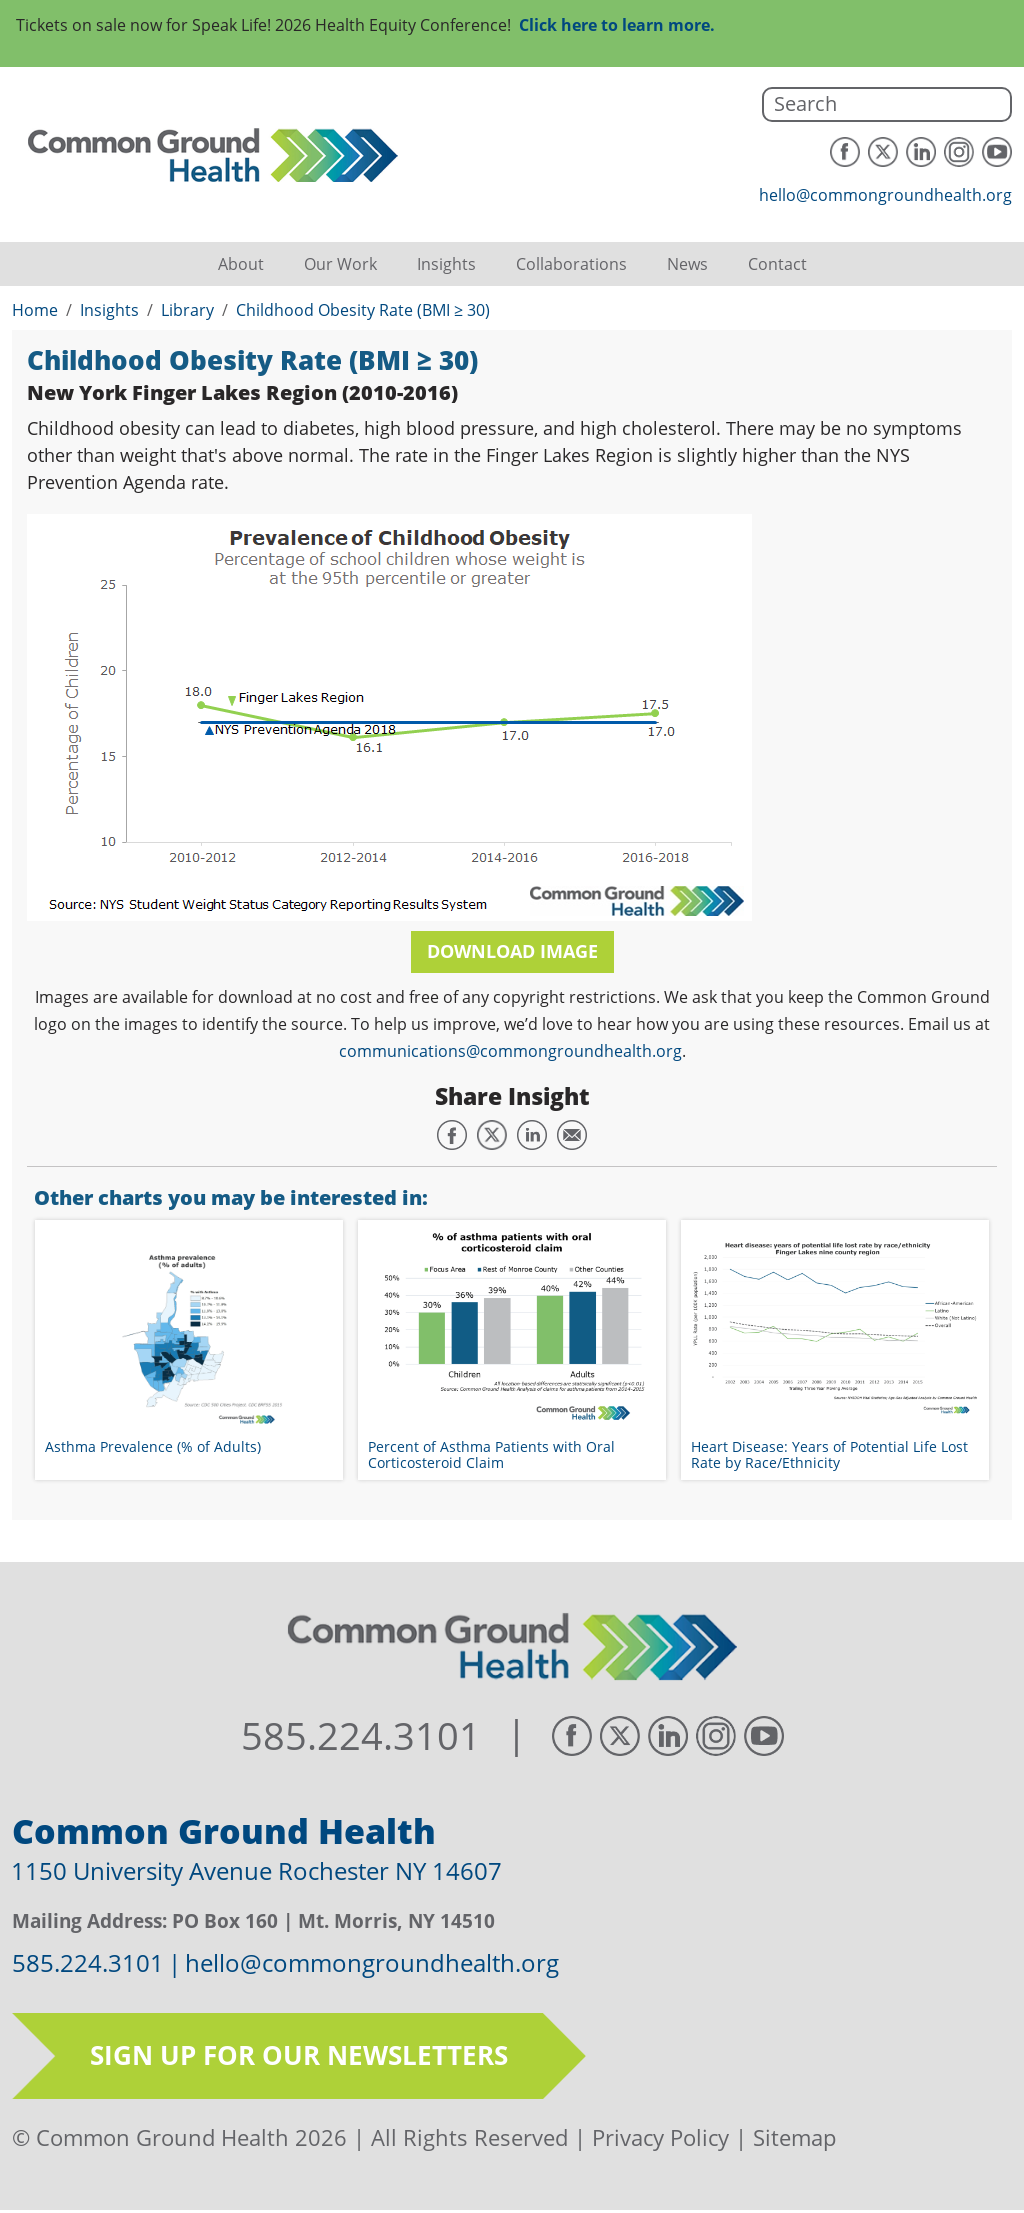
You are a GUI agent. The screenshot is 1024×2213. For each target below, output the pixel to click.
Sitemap (794, 2137)
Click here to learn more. (617, 25)
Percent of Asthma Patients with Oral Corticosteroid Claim (491, 1454)
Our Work (340, 264)
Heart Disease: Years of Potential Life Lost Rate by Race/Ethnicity (829, 1454)
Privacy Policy (660, 2137)
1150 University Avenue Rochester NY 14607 (256, 1870)
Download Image (512, 951)
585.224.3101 (361, 1736)
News (687, 264)
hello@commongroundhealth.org (885, 195)
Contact (777, 264)
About (241, 264)
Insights (446, 264)
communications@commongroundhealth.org (510, 1051)
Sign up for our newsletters (299, 2055)
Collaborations (571, 264)
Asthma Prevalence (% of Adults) (153, 1446)
